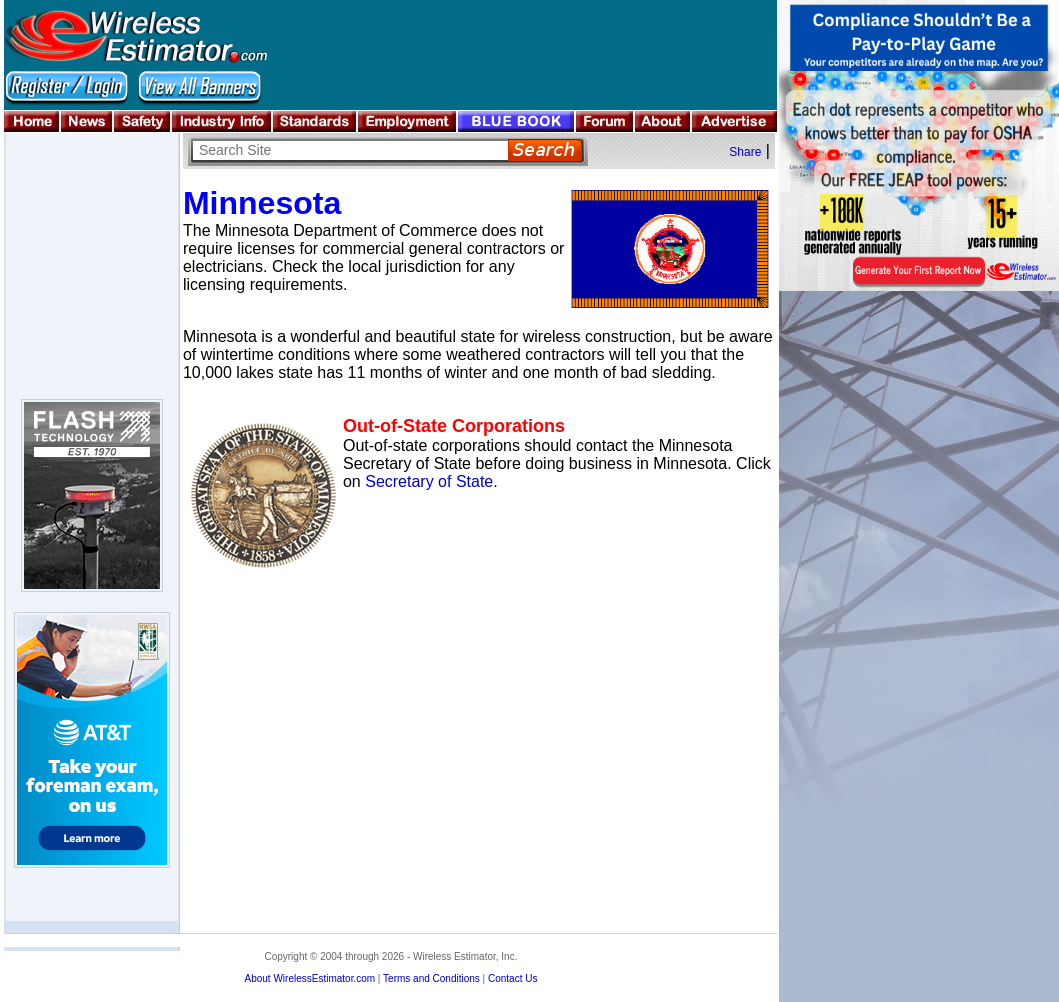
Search (545, 150)
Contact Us (512, 978)
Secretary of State (429, 481)
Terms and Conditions (431, 978)
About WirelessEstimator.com (309, 978)
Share (745, 152)
